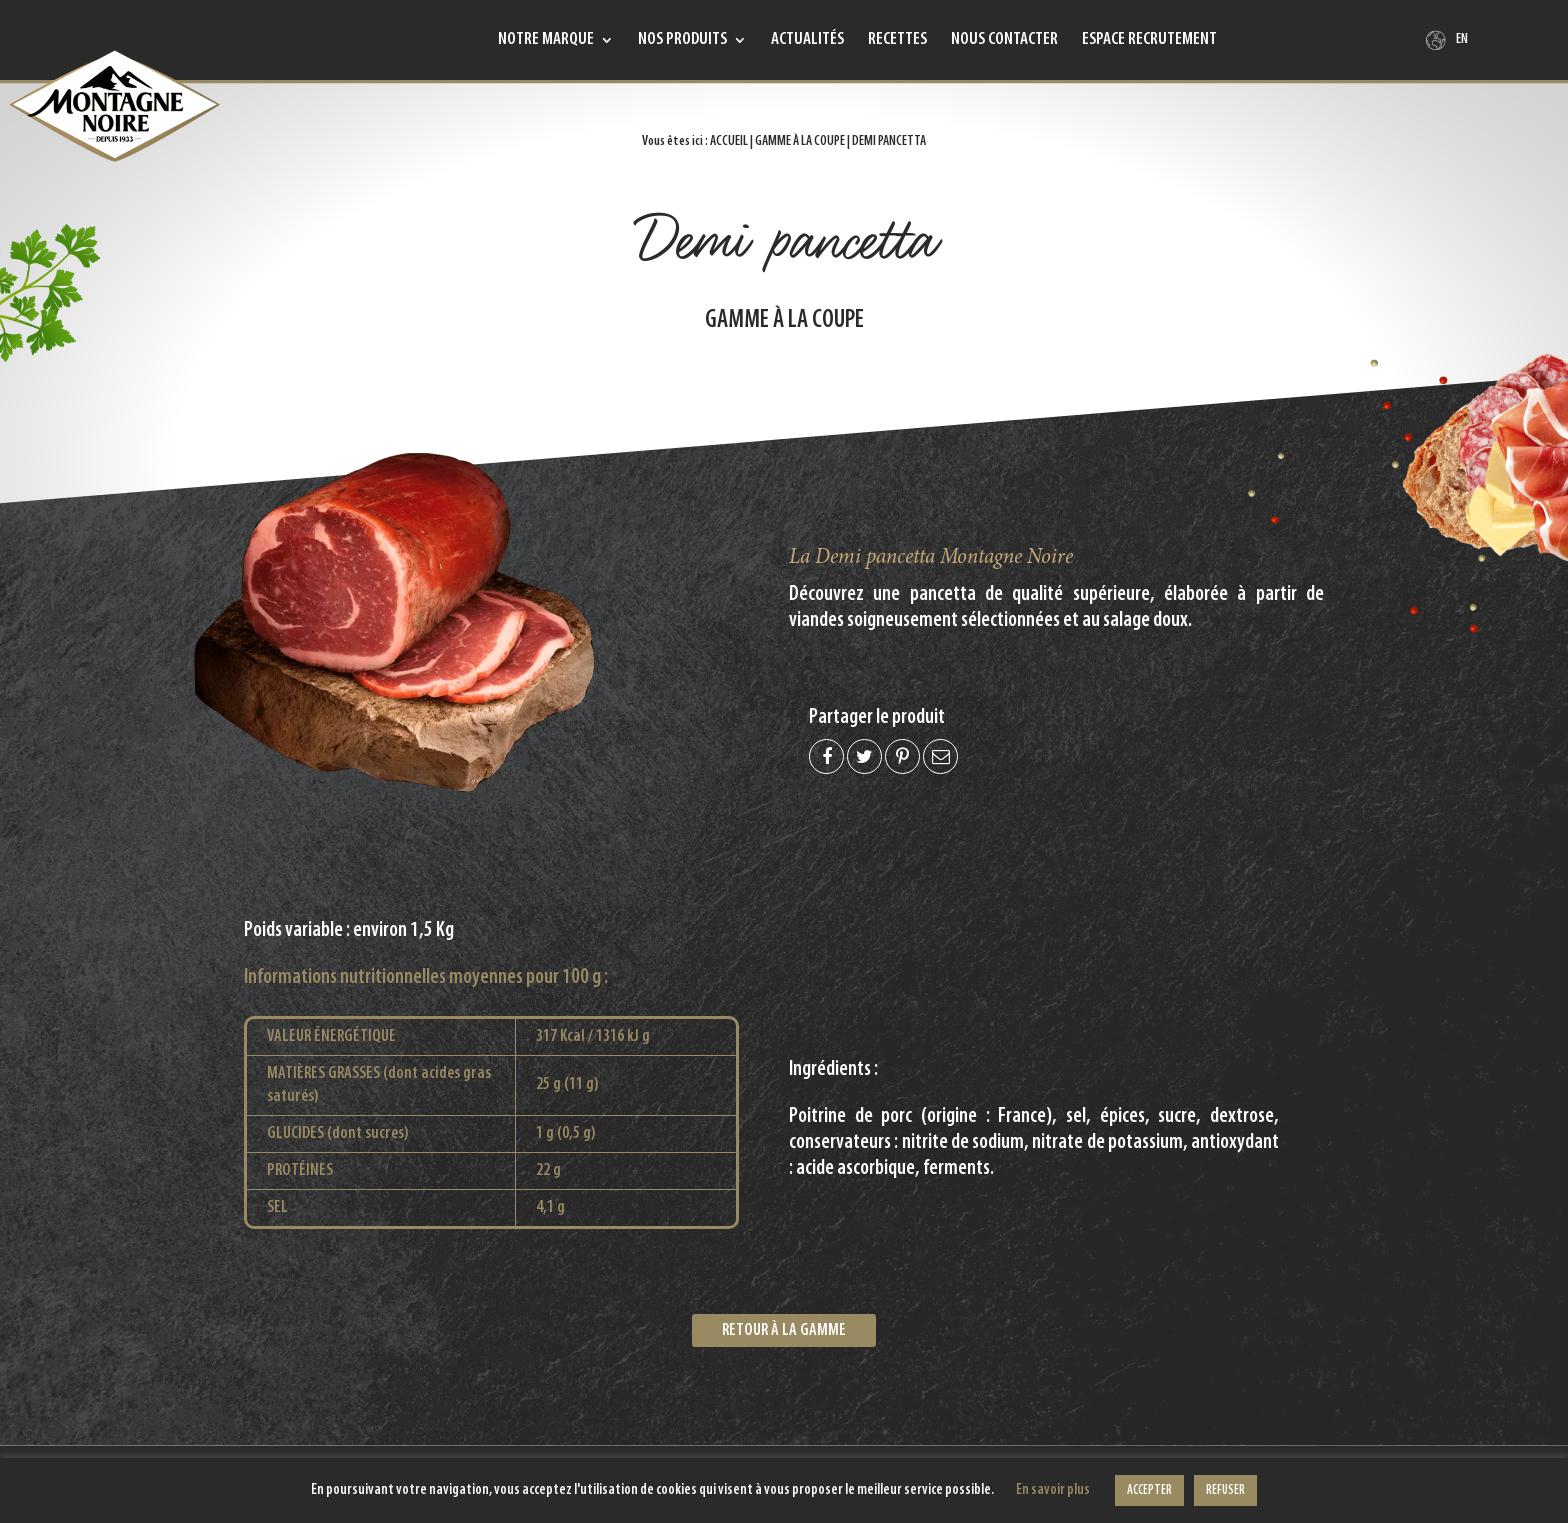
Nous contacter (1004, 41)
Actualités (807, 41)
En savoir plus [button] (1053, 1490)
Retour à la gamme (784, 1330)
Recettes (897, 41)
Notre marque (546, 41)
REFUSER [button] (1225, 1490)
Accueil (729, 141)
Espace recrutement (1149, 41)
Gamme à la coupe (800, 141)
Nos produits (682, 41)
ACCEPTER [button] (1149, 1490)
